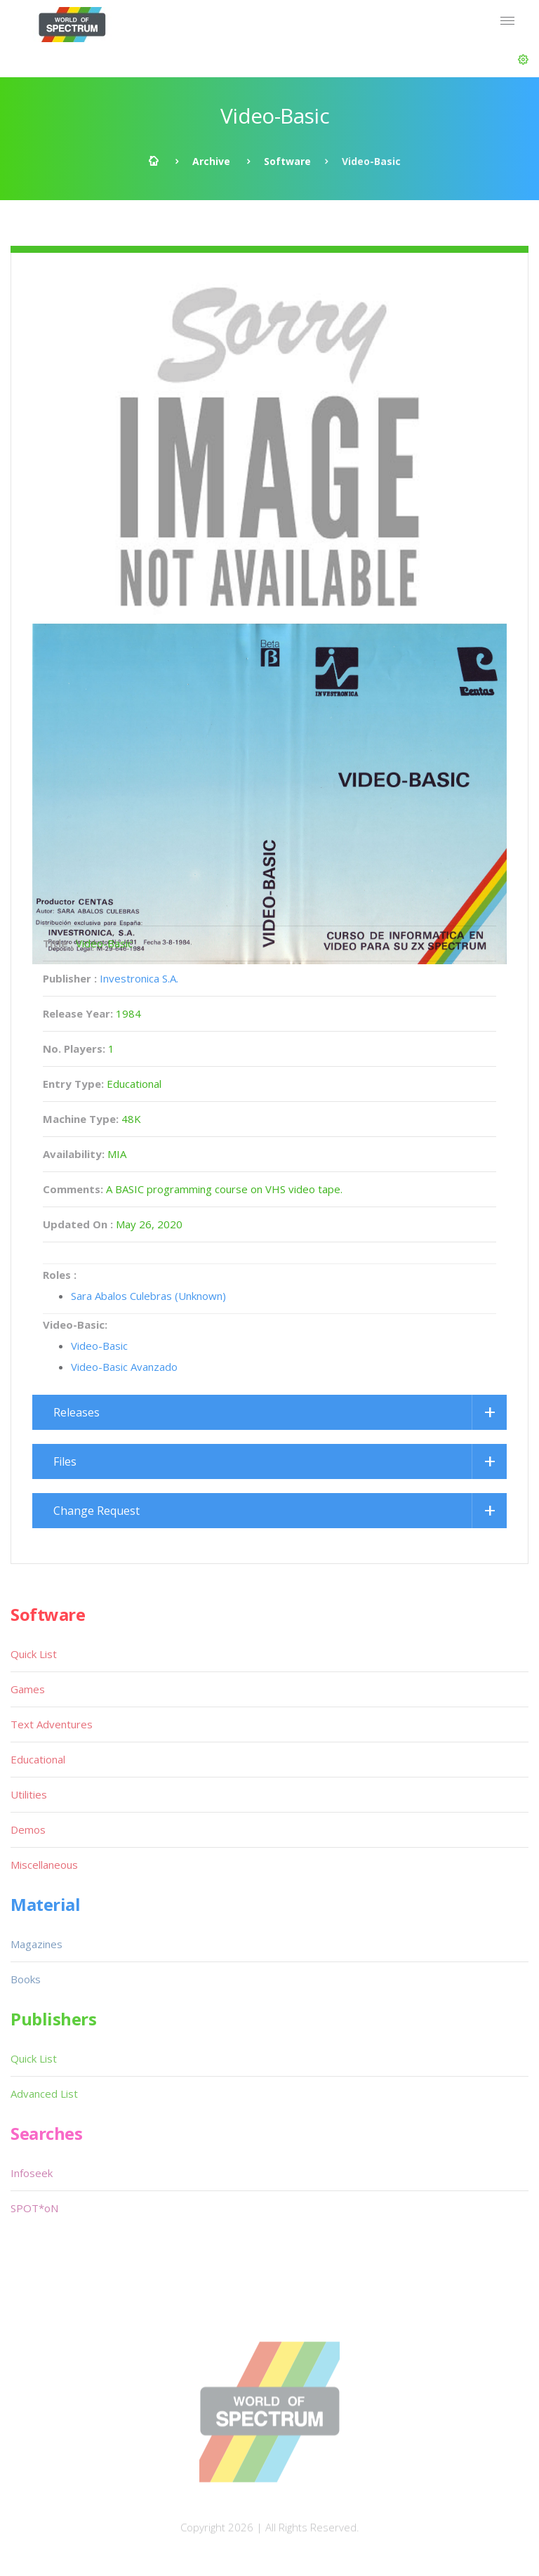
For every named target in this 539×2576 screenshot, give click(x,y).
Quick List (34, 1654)
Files (64, 1461)
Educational (38, 1759)
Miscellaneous (44, 1865)
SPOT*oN (34, 2208)
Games (28, 1689)
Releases (76, 1412)
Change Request (96, 1510)
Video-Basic (99, 1346)
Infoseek (32, 2173)
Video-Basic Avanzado (124, 1367)
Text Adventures (52, 1724)
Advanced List (44, 2094)
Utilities (29, 1794)
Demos (28, 1829)
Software (287, 161)
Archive (211, 161)
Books (26, 1979)
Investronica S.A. (139, 978)
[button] (523, 60)
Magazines (36, 1944)
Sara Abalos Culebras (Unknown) (148, 1296)
